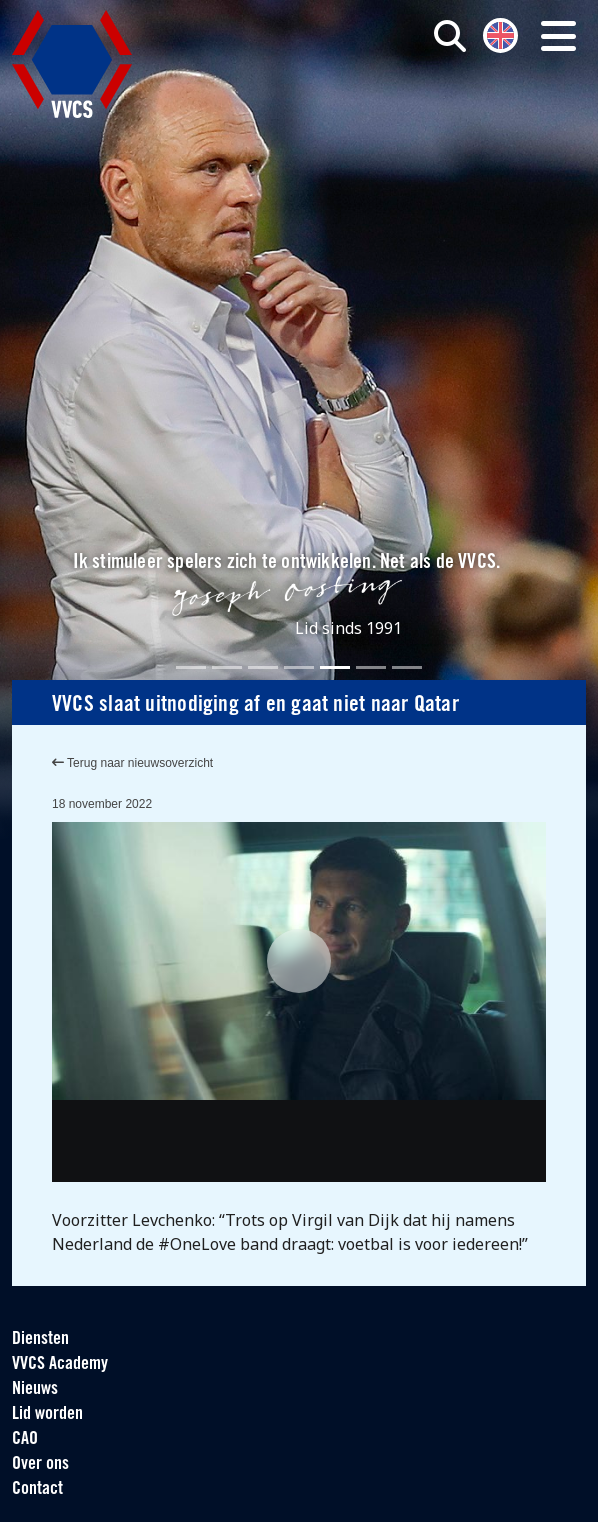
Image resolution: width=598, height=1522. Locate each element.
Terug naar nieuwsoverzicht (132, 763)
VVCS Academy (60, 1364)
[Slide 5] (335, 667)
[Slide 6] (371, 667)
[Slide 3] (263, 667)
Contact (37, 1489)
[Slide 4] (299, 667)
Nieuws (35, 1389)
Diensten (40, 1339)
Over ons (40, 1464)
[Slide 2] (227, 667)
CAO (25, 1439)
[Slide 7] (407, 667)
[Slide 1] (191, 667)
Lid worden (47, 1414)
